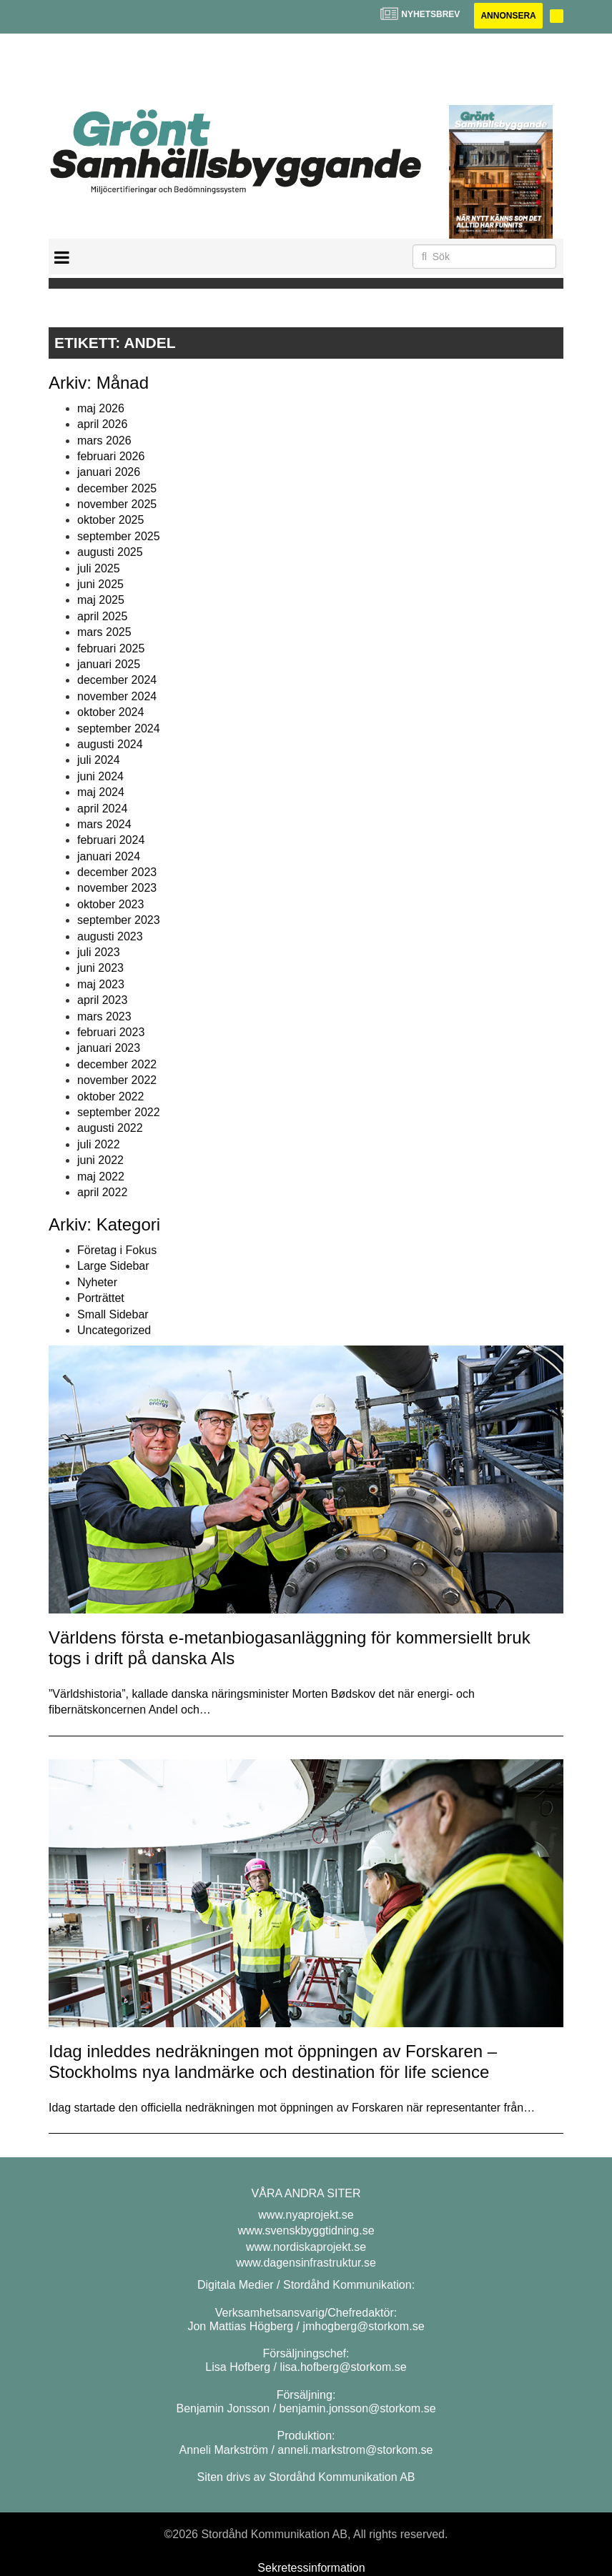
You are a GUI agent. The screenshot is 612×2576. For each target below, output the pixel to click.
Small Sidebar (113, 1314)
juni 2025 (100, 584)
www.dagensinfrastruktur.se (306, 2263)
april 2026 (102, 424)
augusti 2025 (110, 552)
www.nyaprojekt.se (305, 2215)
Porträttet (100, 1298)
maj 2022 (100, 1176)
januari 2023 (108, 1048)
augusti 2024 (110, 744)
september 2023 (118, 920)
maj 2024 (100, 792)
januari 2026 (108, 472)
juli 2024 (98, 760)
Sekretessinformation (311, 2568)
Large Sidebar (113, 1266)
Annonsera (508, 16)
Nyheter (97, 1282)
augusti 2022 (110, 1128)
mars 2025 (104, 632)
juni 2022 (100, 1160)
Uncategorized (114, 1330)
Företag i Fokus (117, 1250)
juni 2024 (100, 776)
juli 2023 (98, 952)
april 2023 (102, 1000)
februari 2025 (110, 648)
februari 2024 (110, 840)
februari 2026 (110, 456)
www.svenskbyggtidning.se (305, 2230)
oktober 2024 (110, 712)
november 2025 (117, 504)
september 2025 (118, 536)
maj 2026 (100, 408)
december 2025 (117, 488)
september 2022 (118, 1112)
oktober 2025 (110, 520)
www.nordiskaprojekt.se (306, 2247)
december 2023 (117, 872)
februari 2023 (110, 1032)
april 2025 (102, 616)
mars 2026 (104, 440)
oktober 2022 (110, 1096)
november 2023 (117, 888)
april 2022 (102, 1192)
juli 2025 (98, 568)
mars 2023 (104, 1016)
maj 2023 (100, 984)
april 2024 (102, 808)
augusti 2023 (110, 936)
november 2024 (117, 696)
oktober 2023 (110, 904)
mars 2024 (104, 824)
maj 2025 (100, 600)
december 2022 (117, 1064)
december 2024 (117, 680)
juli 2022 (98, 1144)
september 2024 (118, 728)
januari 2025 (108, 664)
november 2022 (117, 1080)
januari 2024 (108, 856)
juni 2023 (100, 968)
